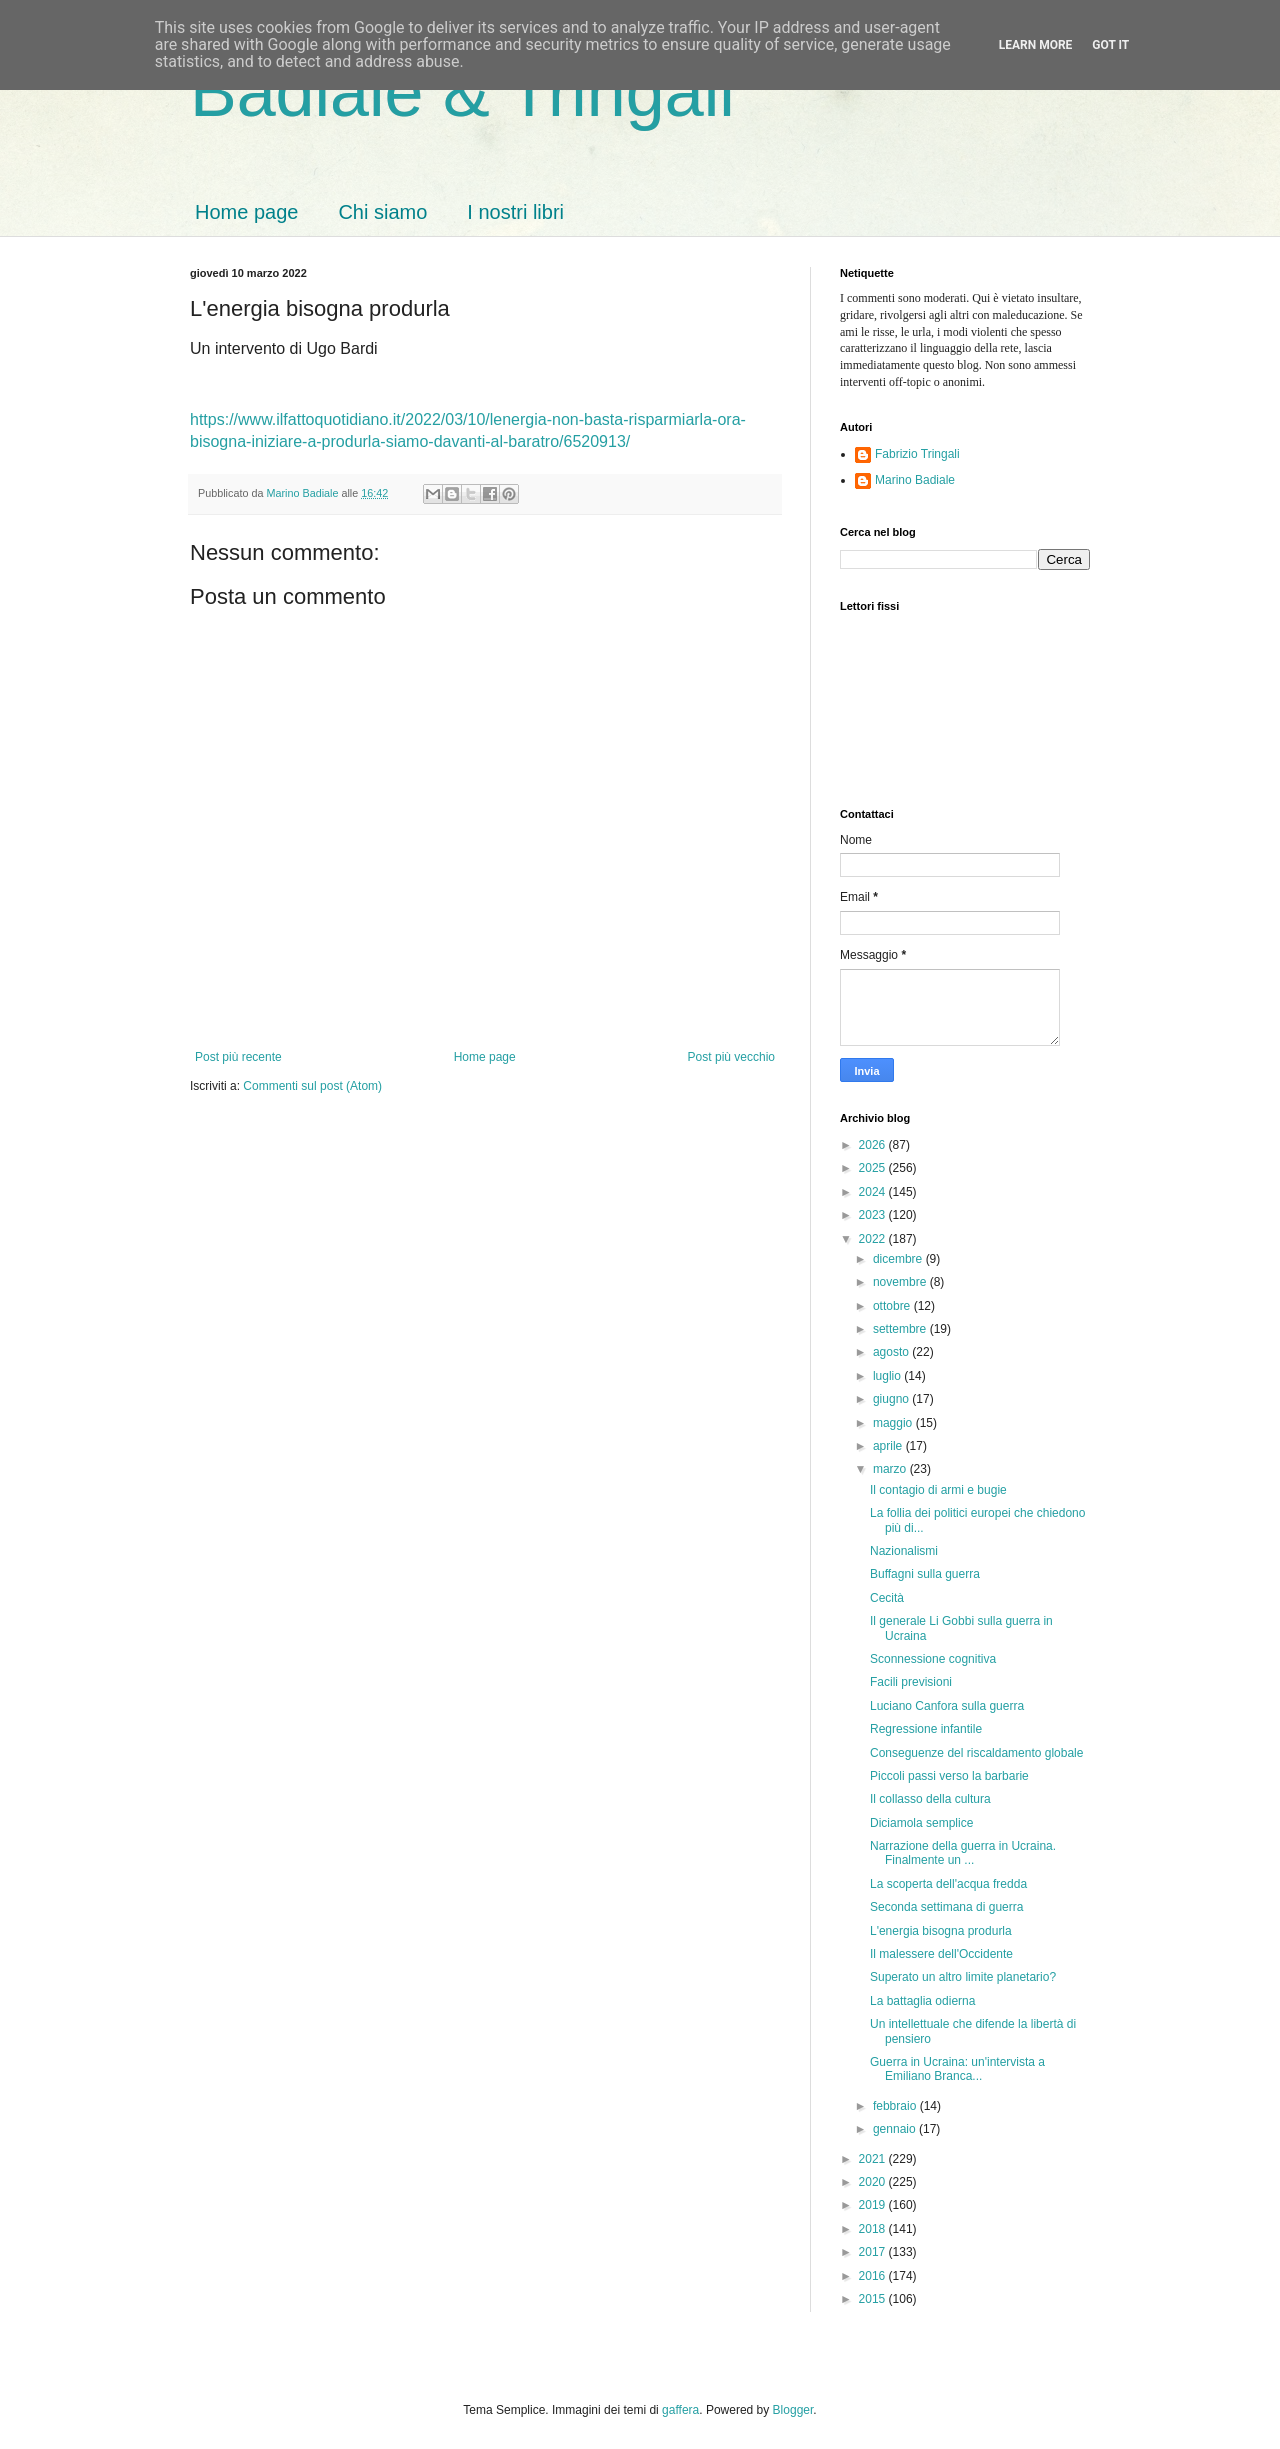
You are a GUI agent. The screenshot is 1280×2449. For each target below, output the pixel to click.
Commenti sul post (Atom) (312, 1086)
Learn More (1036, 45)
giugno (892, 1399)
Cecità (887, 1598)
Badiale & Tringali (462, 92)
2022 (874, 1239)
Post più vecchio (731, 1057)
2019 (874, 2205)
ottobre (893, 1306)
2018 (874, 2229)
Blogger (793, 2410)
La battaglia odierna (922, 2001)
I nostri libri (515, 212)
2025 (874, 1168)
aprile (889, 1446)
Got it (1110, 45)
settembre (901, 1329)
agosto (892, 1352)
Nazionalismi (904, 1551)
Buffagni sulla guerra (925, 1574)
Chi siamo (382, 212)
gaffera (680, 2410)
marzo (891, 1469)
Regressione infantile (926, 1729)
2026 (874, 1145)
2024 (874, 1192)
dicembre (899, 1259)
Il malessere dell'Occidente (941, 1954)
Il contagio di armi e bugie (938, 1490)
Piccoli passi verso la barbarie (949, 1776)
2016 (874, 2276)
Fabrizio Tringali (917, 454)
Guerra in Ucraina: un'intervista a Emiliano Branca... (957, 2069)
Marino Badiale (915, 480)
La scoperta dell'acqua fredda (948, 1884)
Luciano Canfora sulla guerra (947, 1706)
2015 (874, 2299)
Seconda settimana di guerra (946, 1907)
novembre (901, 1282)
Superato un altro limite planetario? (963, 1977)
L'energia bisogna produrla (941, 1931)
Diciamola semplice (921, 1823)
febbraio (896, 2106)
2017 (874, 2252)
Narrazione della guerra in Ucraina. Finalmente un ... (963, 1853)
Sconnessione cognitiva (933, 1659)
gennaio (896, 2129)
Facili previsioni (911, 1682)
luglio (888, 1376)
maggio (894, 1423)
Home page (246, 212)
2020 (874, 2182)
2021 (874, 2159)
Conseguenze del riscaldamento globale (976, 1753)
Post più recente (238, 1057)
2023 (874, 1215)
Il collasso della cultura (930, 1799)
